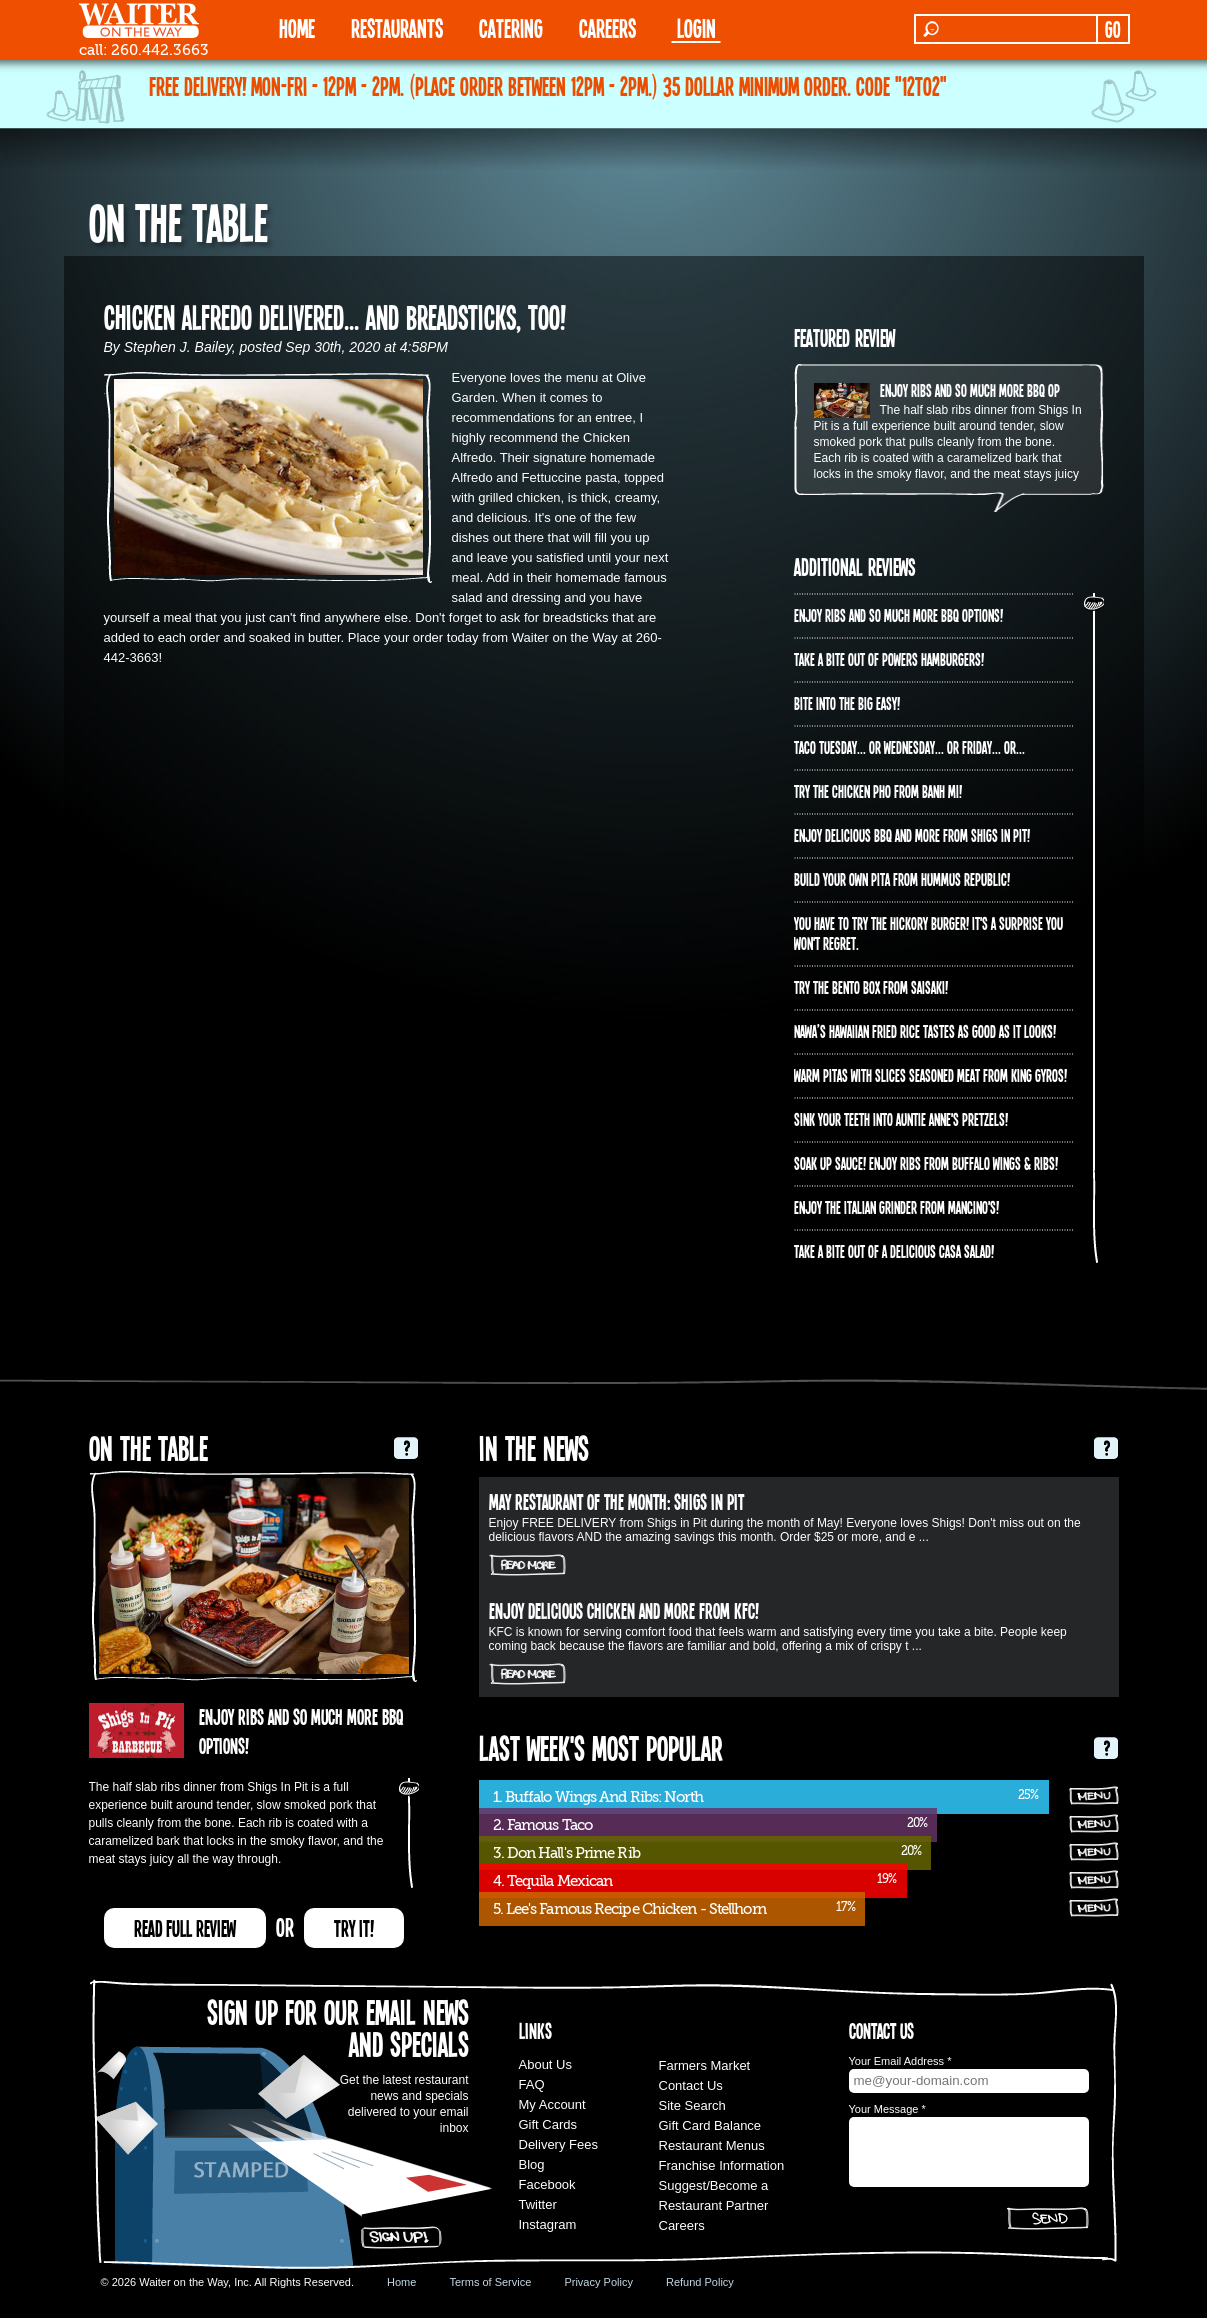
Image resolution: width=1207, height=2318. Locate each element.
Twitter (538, 2204)
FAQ (532, 2084)
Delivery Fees (558, 2144)
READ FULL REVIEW (185, 1928)
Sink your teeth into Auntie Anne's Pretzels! (901, 1119)
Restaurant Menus (712, 2145)
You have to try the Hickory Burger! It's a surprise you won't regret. (928, 933)
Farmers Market (705, 2065)
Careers (607, 27)
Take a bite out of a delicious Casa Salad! (894, 1251)
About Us (545, 2064)
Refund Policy (700, 2282)
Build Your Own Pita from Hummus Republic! (902, 879)
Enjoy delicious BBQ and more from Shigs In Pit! (912, 835)
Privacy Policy (598, 2282)
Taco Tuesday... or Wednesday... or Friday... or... (909, 747)
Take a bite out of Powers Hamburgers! (889, 659)
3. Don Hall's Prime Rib (566, 1853)
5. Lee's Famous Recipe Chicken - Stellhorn (629, 1909)
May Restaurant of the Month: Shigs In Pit (616, 1501)
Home (401, 2282)
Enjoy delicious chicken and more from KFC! (624, 1610)
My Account (552, 2104)
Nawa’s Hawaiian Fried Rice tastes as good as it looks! (925, 1031)
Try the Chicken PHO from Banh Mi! (878, 791)
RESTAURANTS (397, 27)
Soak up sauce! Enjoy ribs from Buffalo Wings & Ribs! (926, 1163)
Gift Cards (548, 2124)
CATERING (511, 27)
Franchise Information (722, 2165)
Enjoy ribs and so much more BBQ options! (984, 390)
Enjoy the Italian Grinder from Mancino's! (896, 1207)
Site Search (692, 2105)
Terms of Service (490, 2282)
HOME (297, 27)
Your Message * (887, 2109)
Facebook (547, 2184)
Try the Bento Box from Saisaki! (871, 987)
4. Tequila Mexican (553, 1881)
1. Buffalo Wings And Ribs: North (598, 1797)
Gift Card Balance (710, 2125)
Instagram (548, 2224)
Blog (532, 2164)
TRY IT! (354, 1928)
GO (1112, 29)
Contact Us (691, 2085)
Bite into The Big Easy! (847, 703)
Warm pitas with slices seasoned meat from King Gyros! (930, 1075)
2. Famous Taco (542, 1825)
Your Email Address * (900, 2061)
